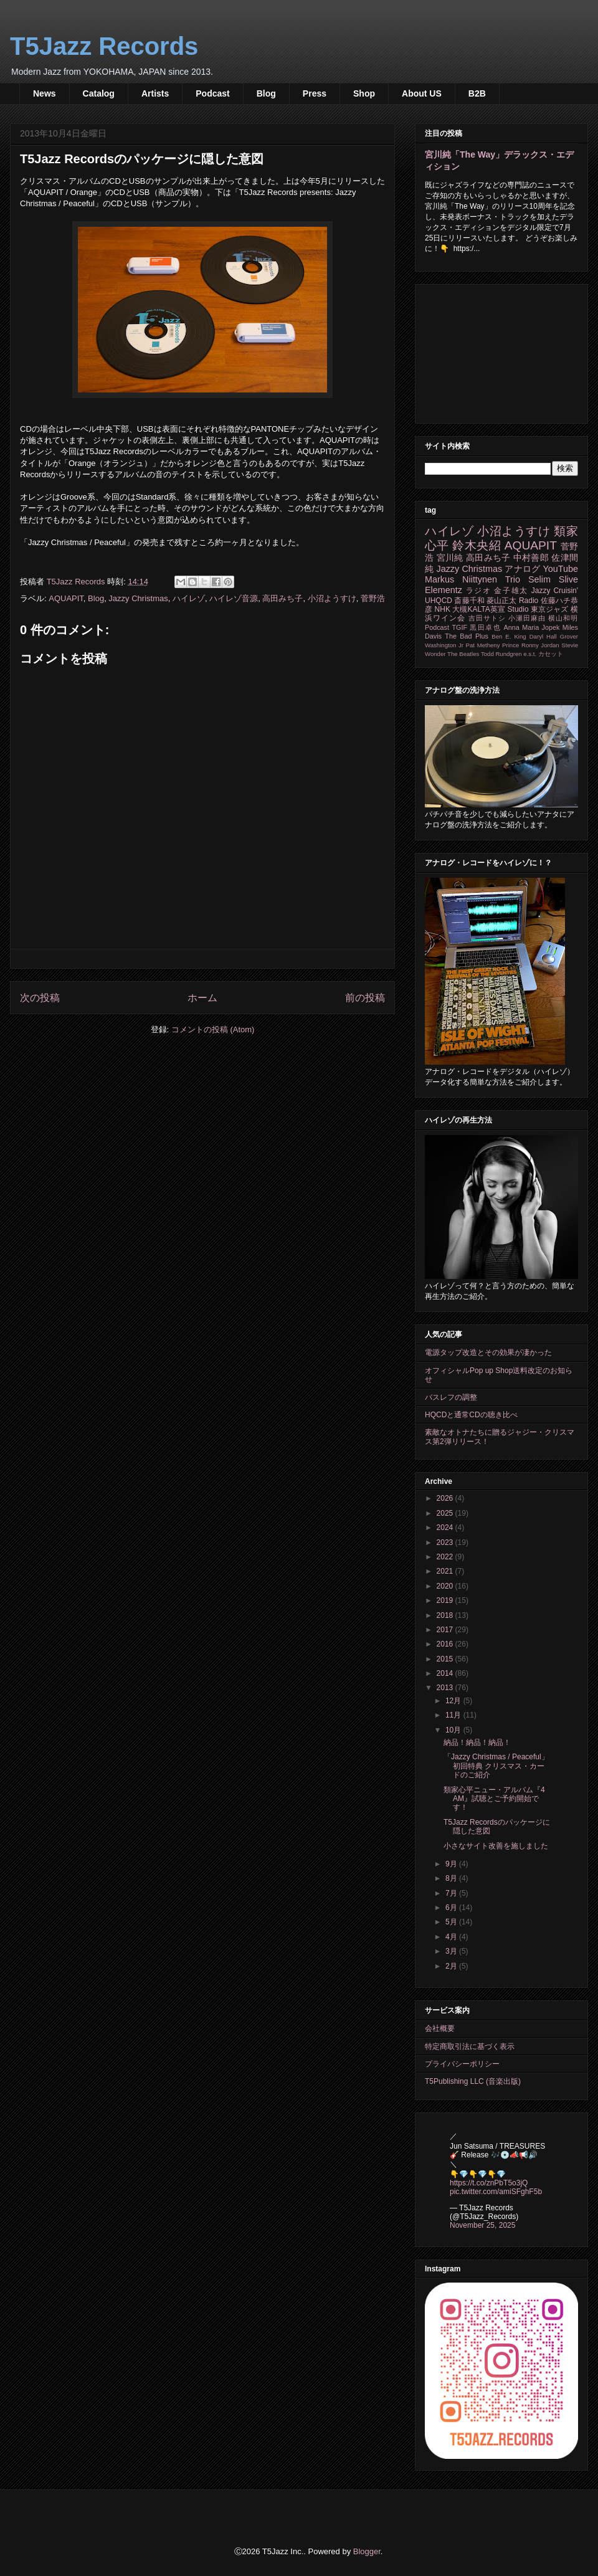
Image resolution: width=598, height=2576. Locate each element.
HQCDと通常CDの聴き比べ (471, 1414)
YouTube (560, 569)
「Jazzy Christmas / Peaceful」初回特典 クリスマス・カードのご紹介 (496, 1765)
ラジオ (478, 590)
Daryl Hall (543, 636)
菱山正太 (501, 600)
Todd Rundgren (501, 653)
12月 (454, 1700)
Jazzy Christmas (138, 598)
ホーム (202, 997)
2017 (446, 1629)
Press (314, 93)
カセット (550, 653)
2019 (446, 1600)
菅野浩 (373, 598)
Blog (266, 93)
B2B (477, 93)
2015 (446, 1659)
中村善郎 (531, 558)
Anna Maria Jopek (532, 627)
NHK (442, 609)
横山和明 (563, 618)
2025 (446, 1513)
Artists (155, 93)
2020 (446, 1586)
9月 (452, 1864)
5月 (452, 1922)
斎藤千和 (469, 600)
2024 (446, 1527)
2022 (446, 1556)
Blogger (367, 2551)
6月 (452, 1907)
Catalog (99, 93)
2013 (446, 1687)
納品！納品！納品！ (477, 1742)
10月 (454, 1730)
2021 (446, 1571)
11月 (454, 1715)
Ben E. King (508, 636)
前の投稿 (365, 997)
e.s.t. (529, 653)
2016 (446, 1644)
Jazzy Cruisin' (554, 590)
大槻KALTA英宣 (478, 609)
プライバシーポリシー (462, 2064)
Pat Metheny (483, 645)
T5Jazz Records (104, 46)
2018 (446, 1615)
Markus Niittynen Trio (472, 579)
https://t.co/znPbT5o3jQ (489, 2183)
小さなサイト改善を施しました (496, 1846)
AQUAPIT (66, 598)
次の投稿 (40, 997)
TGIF (459, 627)
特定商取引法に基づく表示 (470, 2046)
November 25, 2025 (482, 2225)
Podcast (212, 93)
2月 (452, 1966)
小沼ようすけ (332, 598)
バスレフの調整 (451, 1397)
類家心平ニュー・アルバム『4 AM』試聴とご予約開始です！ (494, 1798)
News (44, 93)
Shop (364, 93)
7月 (452, 1893)
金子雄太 (511, 590)
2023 (446, 1542)
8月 (452, 1878)
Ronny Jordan (540, 645)
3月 (452, 1951)
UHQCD (438, 600)
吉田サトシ (487, 618)
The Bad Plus (466, 636)
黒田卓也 (485, 627)
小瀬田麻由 (527, 618)
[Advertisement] (501, 351)
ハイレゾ (189, 598)
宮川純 (450, 558)
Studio (518, 609)
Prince (510, 645)
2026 (446, 1498)
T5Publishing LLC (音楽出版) (473, 2081)
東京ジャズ (550, 609)
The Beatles (463, 653)
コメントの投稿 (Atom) (213, 1029)
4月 (452, 1936)
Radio (528, 600)
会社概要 (440, 2028)
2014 (446, 1673)
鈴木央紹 (476, 545)
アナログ (522, 569)
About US (422, 93)
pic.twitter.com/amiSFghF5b (496, 2191)
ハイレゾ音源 (233, 598)
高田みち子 (282, 598)
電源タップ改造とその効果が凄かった (488, 1352)
